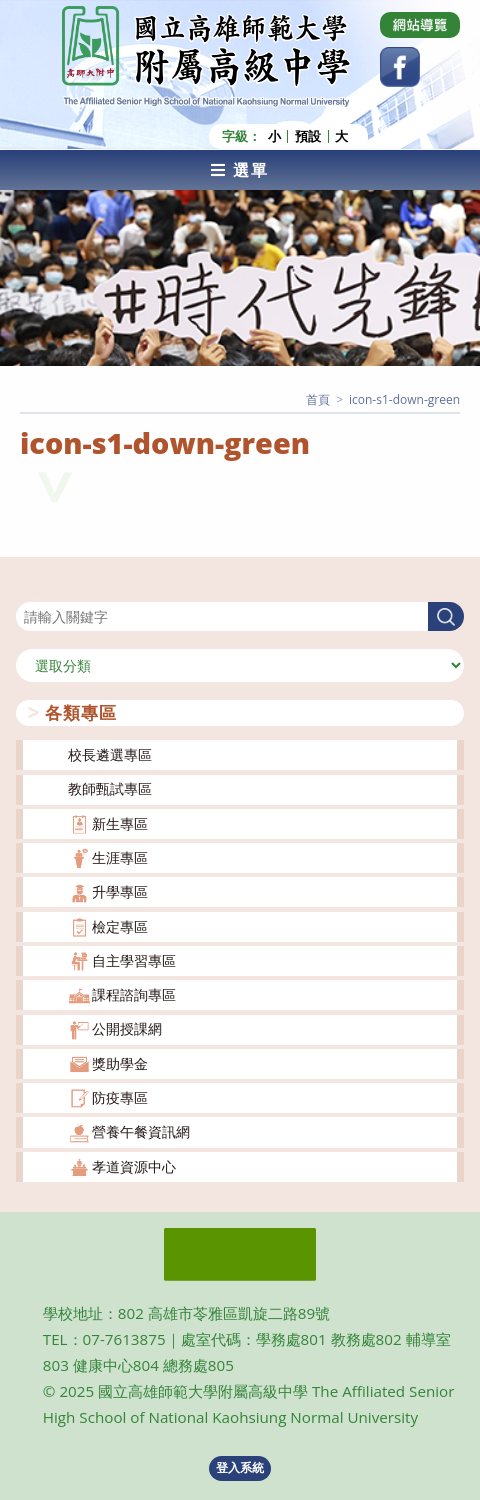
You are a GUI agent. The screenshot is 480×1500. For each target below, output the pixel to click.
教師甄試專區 (110, 788)
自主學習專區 (134, 960)
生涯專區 (120, 857)
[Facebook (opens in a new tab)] (400, 67)
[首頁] (318, 399)
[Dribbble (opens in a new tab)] (420, 25)
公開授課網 (127, 1028)
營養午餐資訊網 (141, 1131)
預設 (308, 136)
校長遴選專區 (110, 754)
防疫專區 (120, 1097)
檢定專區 (120, 926)
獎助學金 (120, 1063)
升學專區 (120, 891)
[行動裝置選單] (240, 170)
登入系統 (240, 1467)
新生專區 (120, 823)
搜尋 (30, 589)
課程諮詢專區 (134, 994)
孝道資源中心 (134, 1166)
